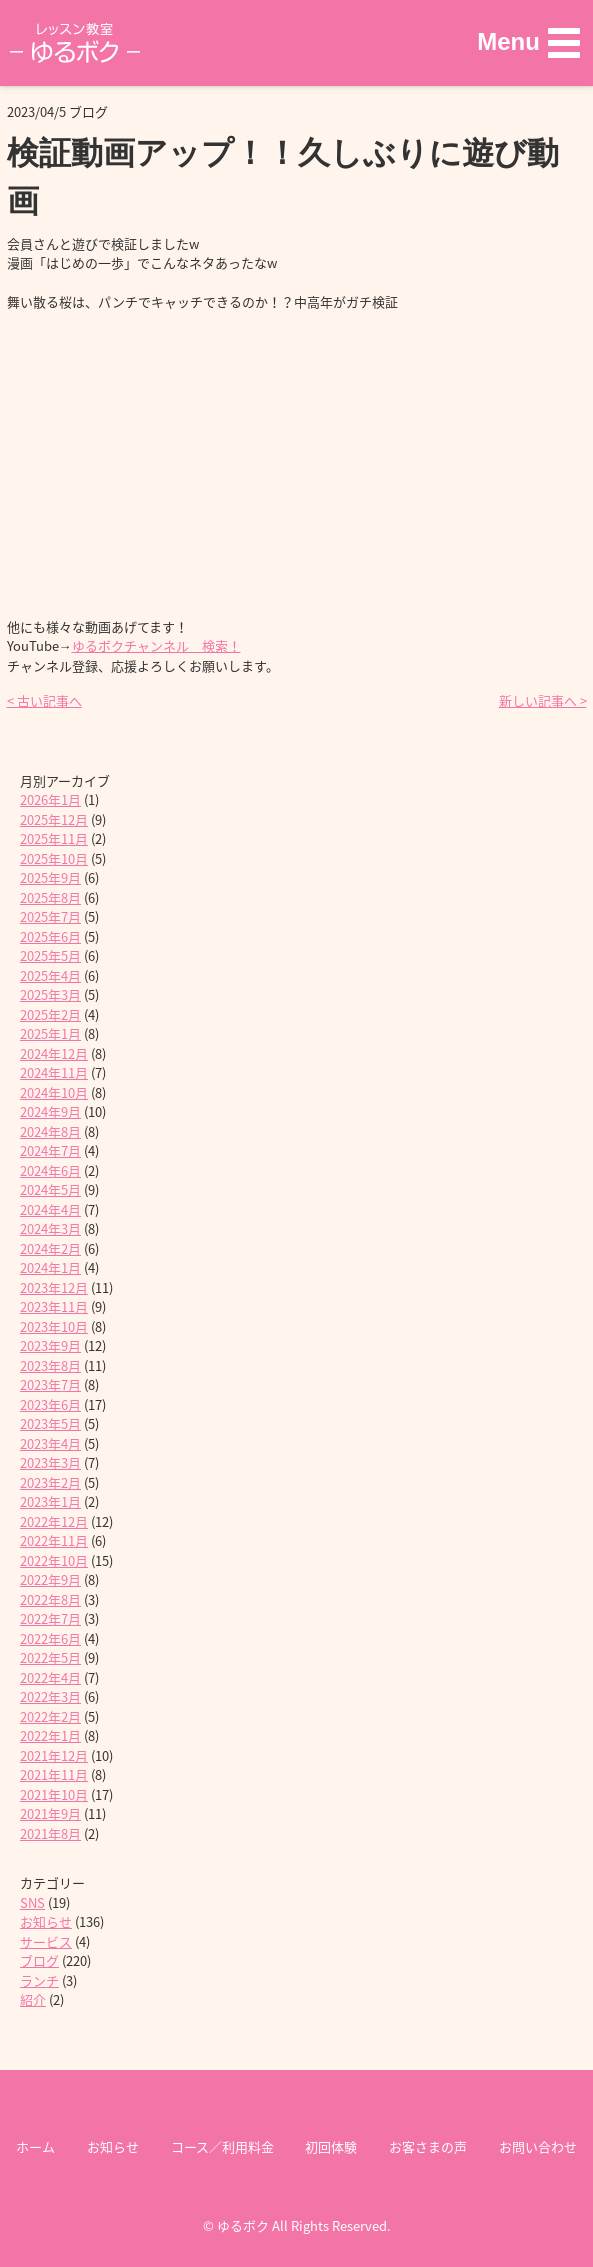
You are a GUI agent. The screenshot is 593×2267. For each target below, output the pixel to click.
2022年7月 (50, 1618)
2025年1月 (50, 1033)
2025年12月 (54, 819)
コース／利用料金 (222, 2146)
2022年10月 (54, 1560)
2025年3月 (50, 994)
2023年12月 (54, 1287)
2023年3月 (50, 1462)
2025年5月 (50, 955)
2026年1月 (50, 799)
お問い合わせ (538, 2146)
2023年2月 (50, 1482)
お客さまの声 (428, 2146)
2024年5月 (50, 1189)
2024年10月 (54, 1092)
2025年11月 (54, 838)
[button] (528, 42)
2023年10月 (54, 1326)
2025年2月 (50, 1014)
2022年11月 (54, 1540)
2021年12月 (54, 1755)
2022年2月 (50, 1716)
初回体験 (331, 2146)
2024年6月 (50, 1170)
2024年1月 (50, 1267)
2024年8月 (50, 1131)
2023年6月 (50, 1404)
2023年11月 (54, 1306)
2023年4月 (50, 1443)
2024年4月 (50, 1209)
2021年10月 (54, 1794)
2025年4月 (50, 975)
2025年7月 (50, 916)
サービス (46, 1941)
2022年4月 (50, 1677)
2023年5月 (50, 1423)
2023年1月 (50, 1501)
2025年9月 (50, 877)
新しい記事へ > (543, 700)
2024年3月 (50, 1228)
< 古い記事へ (44, 700)
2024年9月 (50, 1111)
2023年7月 (50, 1384)
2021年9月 (50, 1813)
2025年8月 (50, 897)
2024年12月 (54, 1053)
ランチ (39, 1980)
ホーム (35, 2146)
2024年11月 (54, 1072)
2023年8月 (50, 1365)
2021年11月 (54, 1774)
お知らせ (46, 1921)
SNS (32, 1902)
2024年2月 (50, 1248)
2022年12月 (54, 1521)
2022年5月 (50, 1657)
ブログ (39, 1960)
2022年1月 (50, 1735)
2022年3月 (50, 1696)
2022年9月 (50, 1579)
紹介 (33, 1999)
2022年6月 (50, 1638)
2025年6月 (50, 936)
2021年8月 (50, 1833)
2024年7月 (50, 1150)
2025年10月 (54, 858)
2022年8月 (50, 1599)
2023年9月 (50, 1345)
